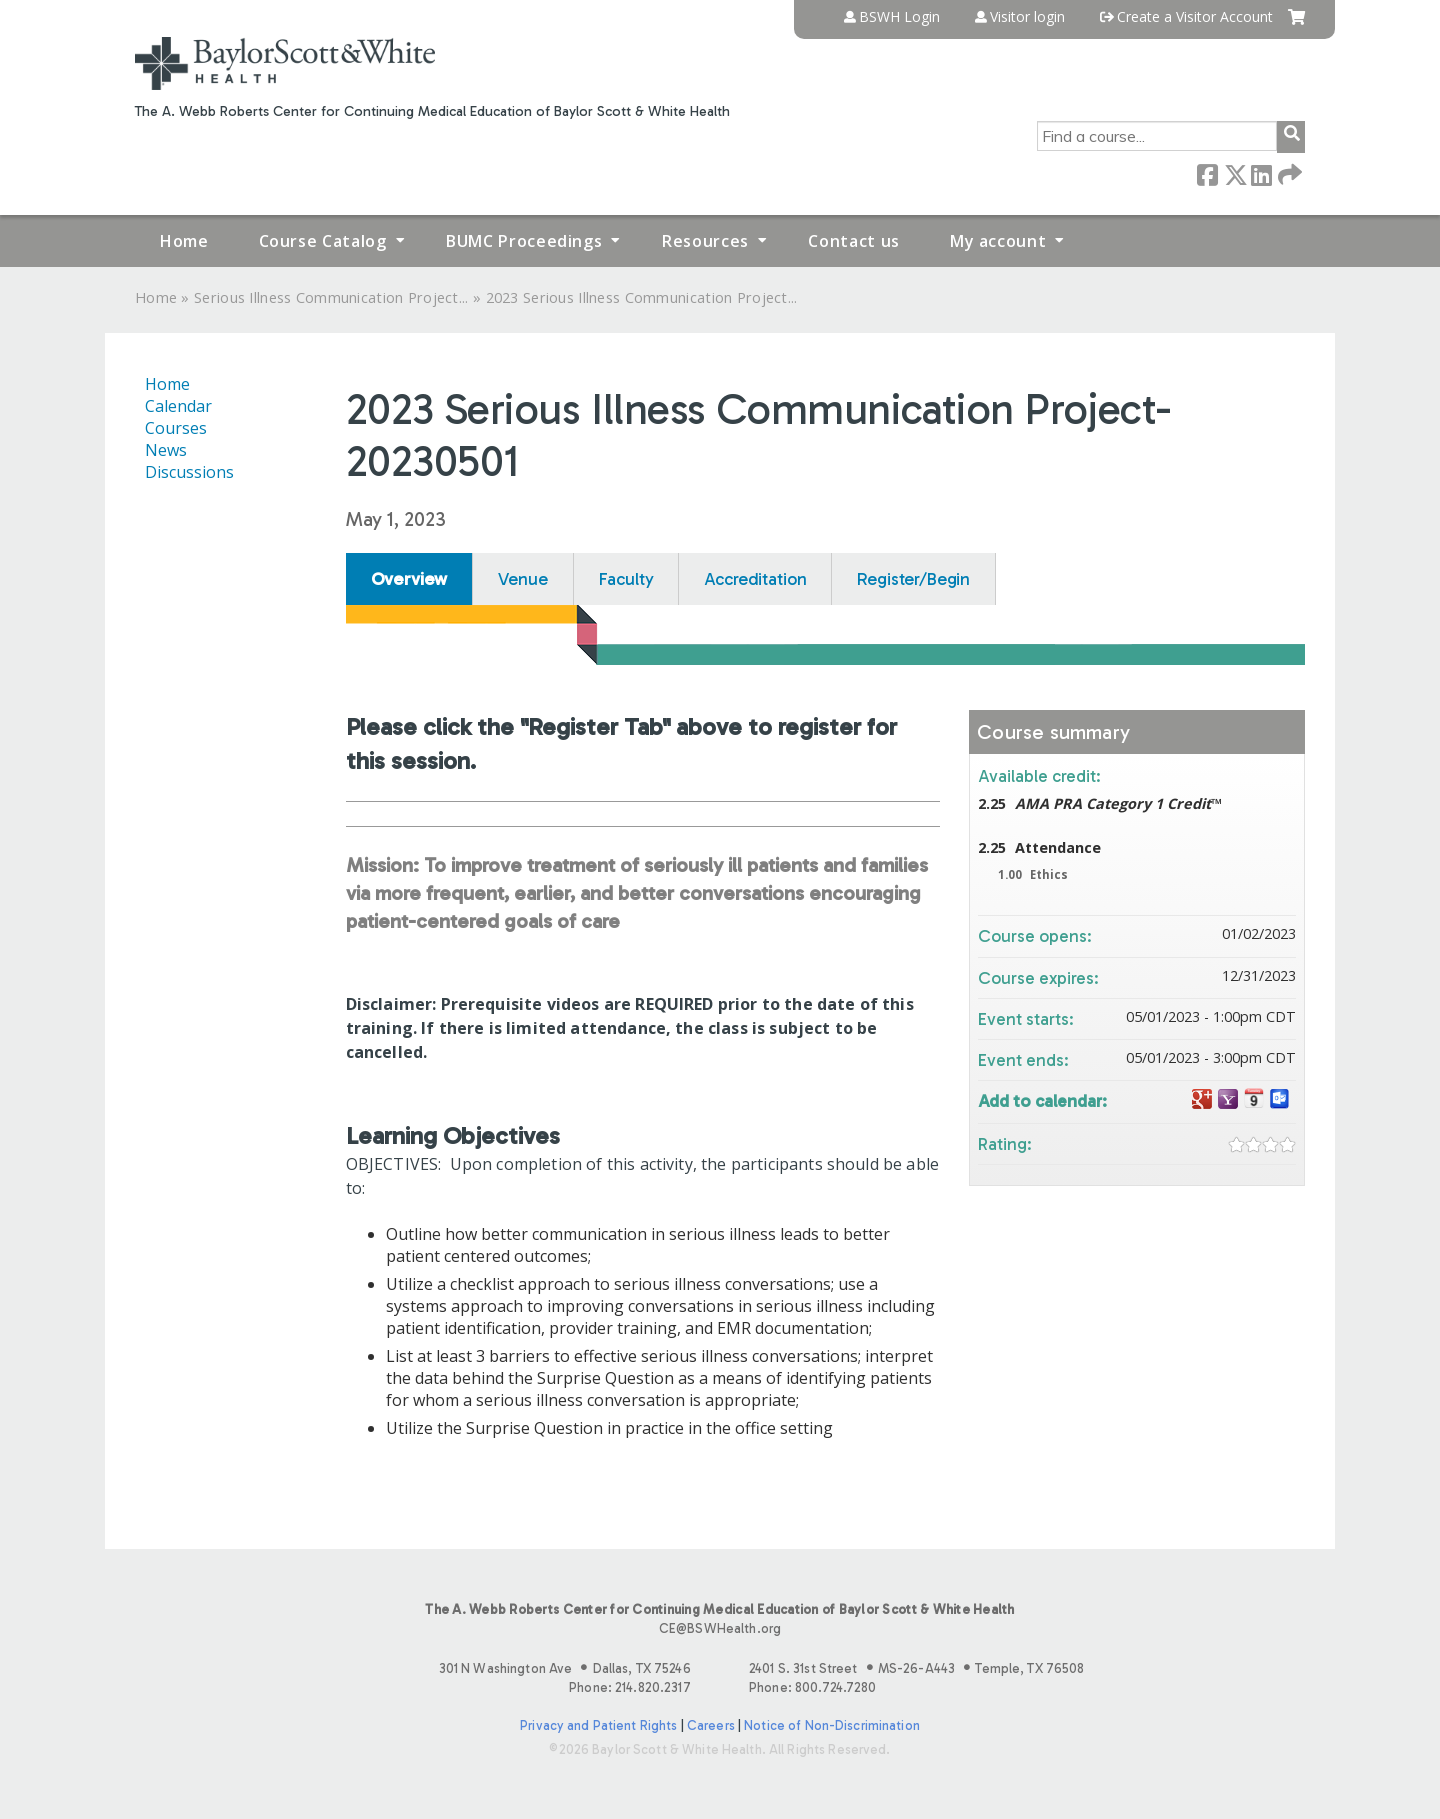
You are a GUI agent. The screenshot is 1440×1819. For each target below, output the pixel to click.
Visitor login (1027, 17)
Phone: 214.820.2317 (629, 1687)
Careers (711, 1725)
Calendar (178, 406)
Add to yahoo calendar (1228, 1099)
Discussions (189, 472)
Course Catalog (323, 241)
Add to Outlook (1280, 1099)
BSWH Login (899, 17)
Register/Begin (913, 579)
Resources (705, 241)
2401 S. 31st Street (916, 1668)
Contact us (853, 241)
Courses (176, 428)
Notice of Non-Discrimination (832, 1725)
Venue (522, 579)
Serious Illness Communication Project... (331, 297)
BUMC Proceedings (524, 241)
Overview (409, 579)
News (166, 450)
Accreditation (755, 579)
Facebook (1207, 173)
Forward (1288, 173)
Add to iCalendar (1254, 1098)
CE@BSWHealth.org (720, 1628)
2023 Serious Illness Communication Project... (642, 297)
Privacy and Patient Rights (598, 1725)
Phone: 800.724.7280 (812, 1687)
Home (184, 241)
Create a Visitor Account (1195, 17)
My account (998, 241)
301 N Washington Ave (565, 1668)
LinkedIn (1261, 173)
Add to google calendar (1202, 1099)
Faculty (626, 579)
